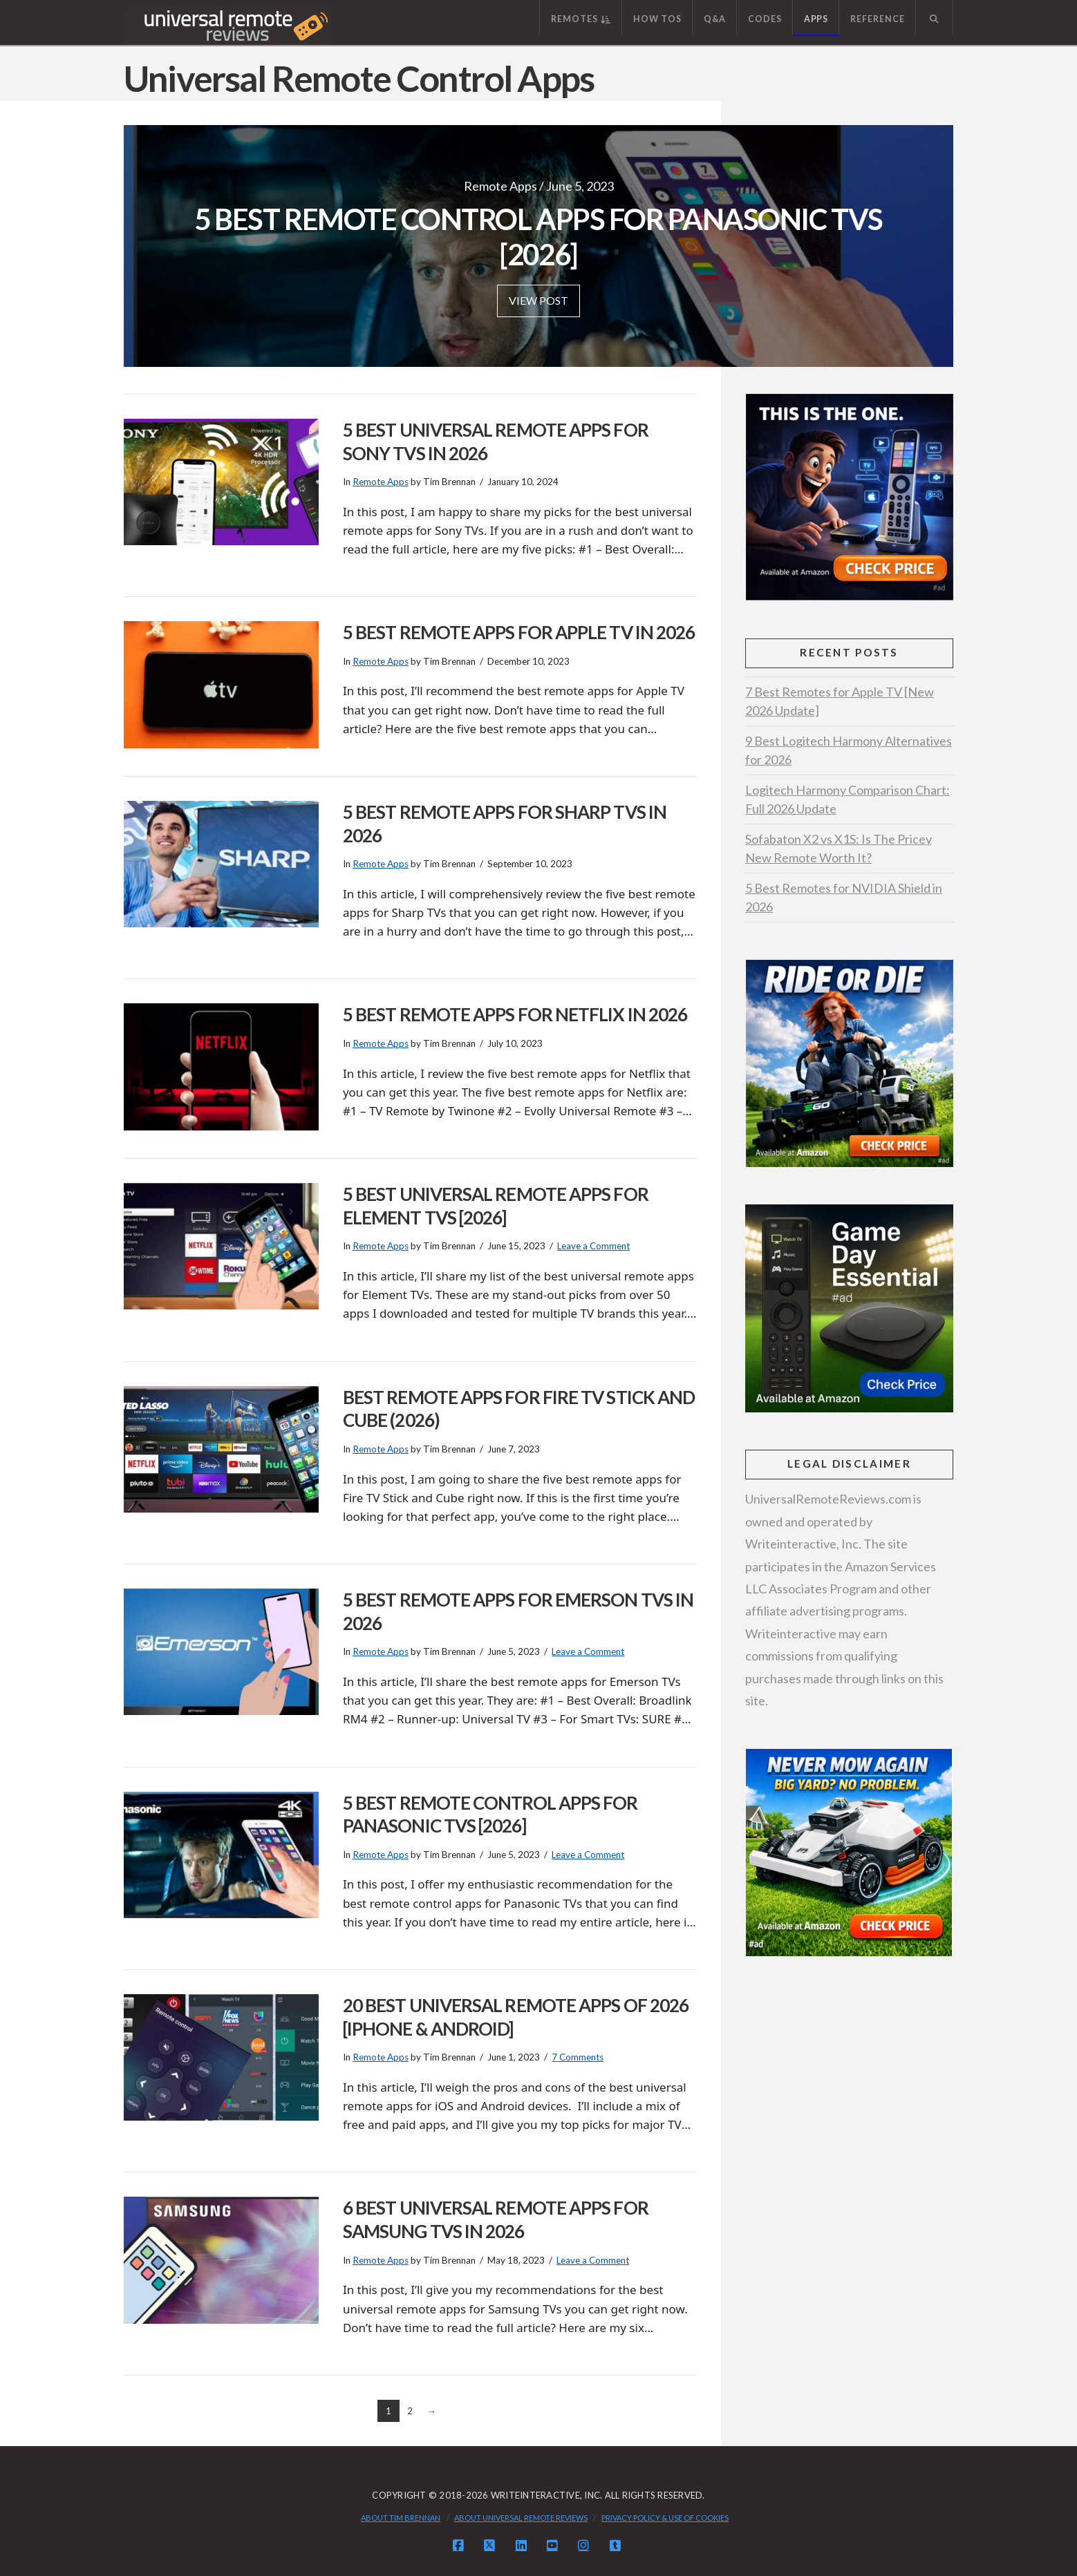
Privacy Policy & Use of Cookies (665, 2517)
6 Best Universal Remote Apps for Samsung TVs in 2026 (495, 2219)
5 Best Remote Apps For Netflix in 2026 (515, 1014)
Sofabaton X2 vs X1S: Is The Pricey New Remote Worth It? (838, 848)
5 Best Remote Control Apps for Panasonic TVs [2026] (490, 1814)
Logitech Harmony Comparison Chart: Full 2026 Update (847, 799)
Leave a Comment (593, 1245)
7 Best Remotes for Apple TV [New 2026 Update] (839, 701)
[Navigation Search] (934, 17)
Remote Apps (381, 481)
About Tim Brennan (400, 2517)
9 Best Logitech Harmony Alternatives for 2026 (848, 750)
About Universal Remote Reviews (521, 2517)
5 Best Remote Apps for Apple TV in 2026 (519, 632)
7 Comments (577, 2057)
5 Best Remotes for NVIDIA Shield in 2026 (843, 897)
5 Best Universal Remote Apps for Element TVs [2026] (495, 1206)
